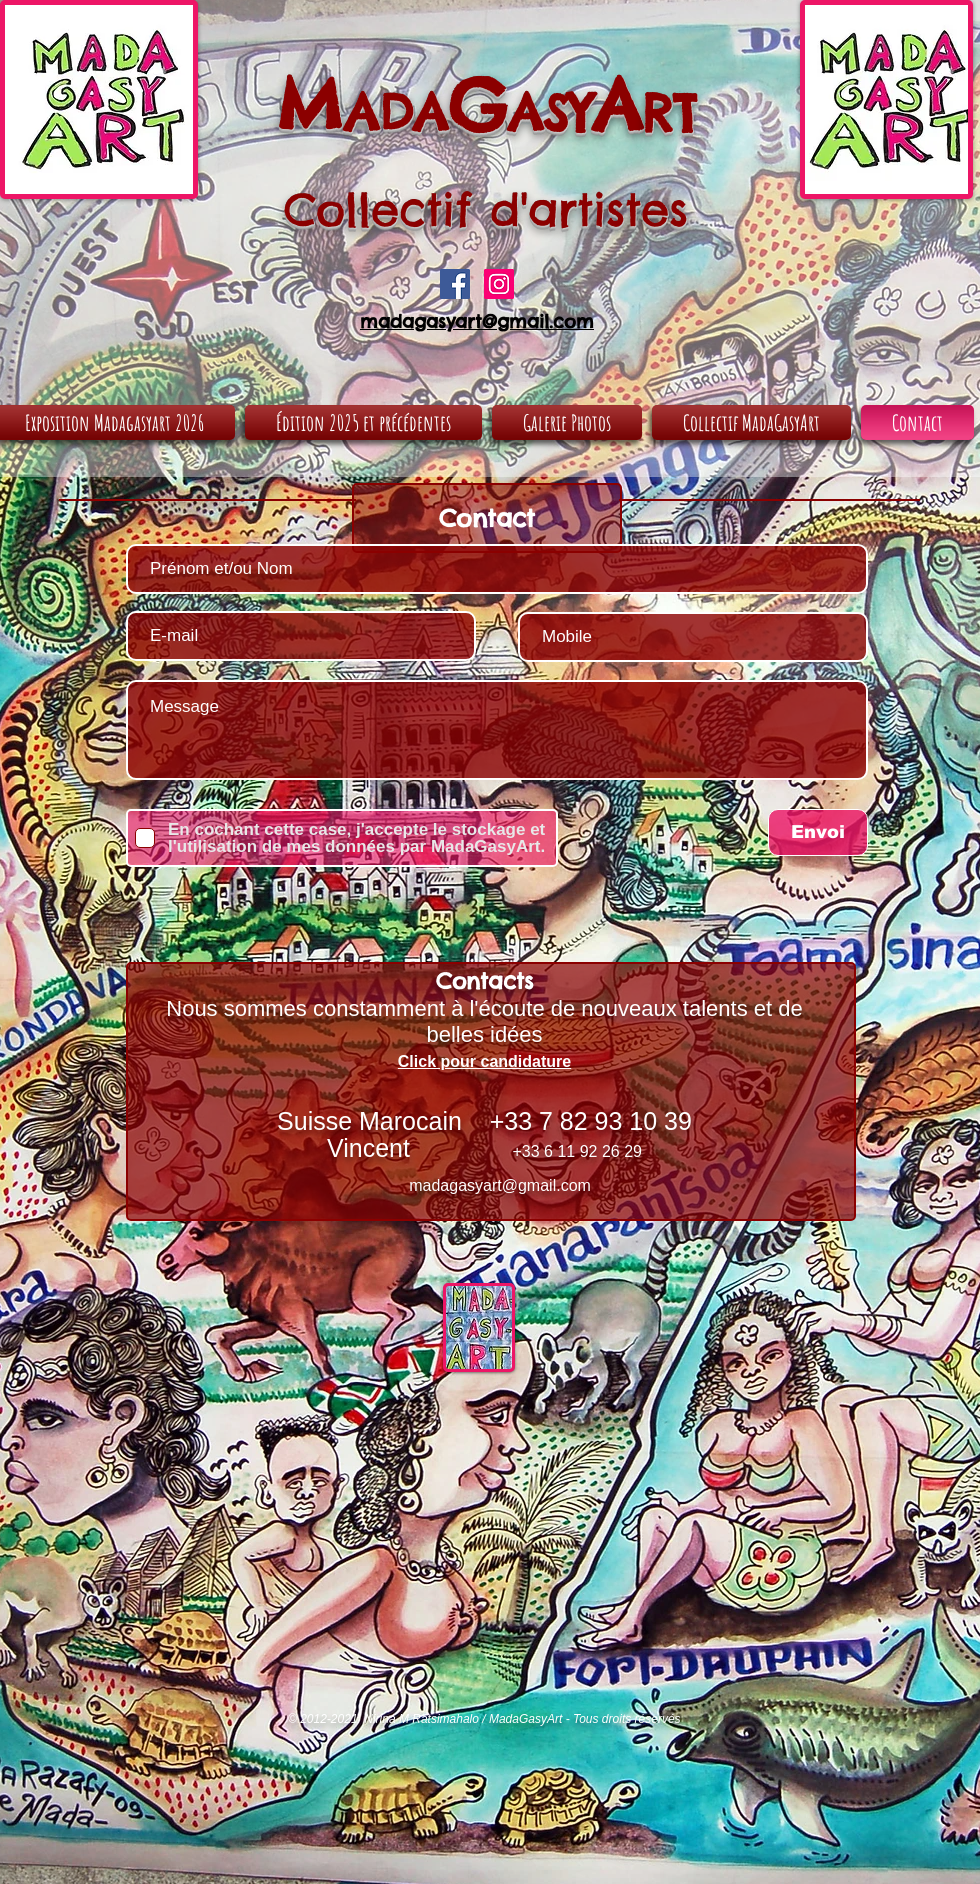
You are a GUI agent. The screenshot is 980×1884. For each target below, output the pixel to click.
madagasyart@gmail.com (500, 1185)
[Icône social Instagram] (499, 284)
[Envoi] (818, 832)
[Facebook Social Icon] (455, 284)
